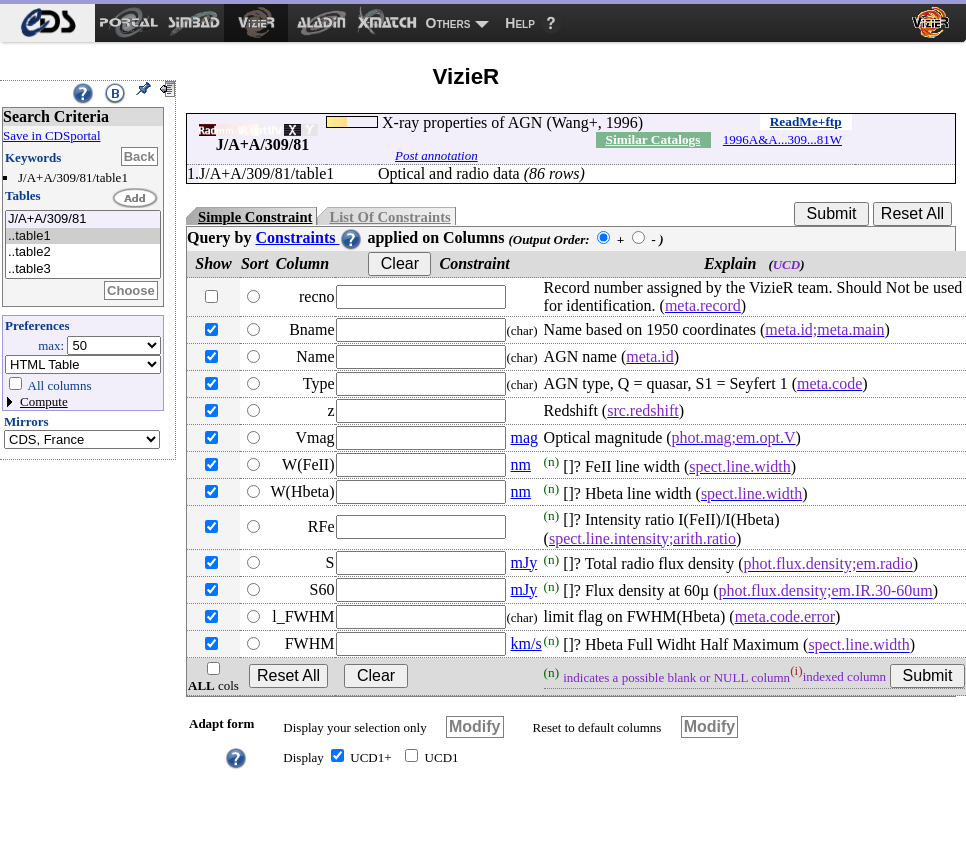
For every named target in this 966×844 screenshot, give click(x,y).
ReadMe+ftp (806, 121)
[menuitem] (47, 23)
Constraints (309, 237)
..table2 (83, 252)
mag (524, 437)
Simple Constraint (255, 217)
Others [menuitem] (448, 23)
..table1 (83, 236)
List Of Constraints (389, 217)
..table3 (83, 269)
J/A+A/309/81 (83, 219)
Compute (44, 401)
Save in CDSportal (52, 135)
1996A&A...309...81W (782, 139)
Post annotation (436, 155)
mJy (523, 562)
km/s (525, 643)
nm (520, 464)
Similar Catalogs (653, 139)
